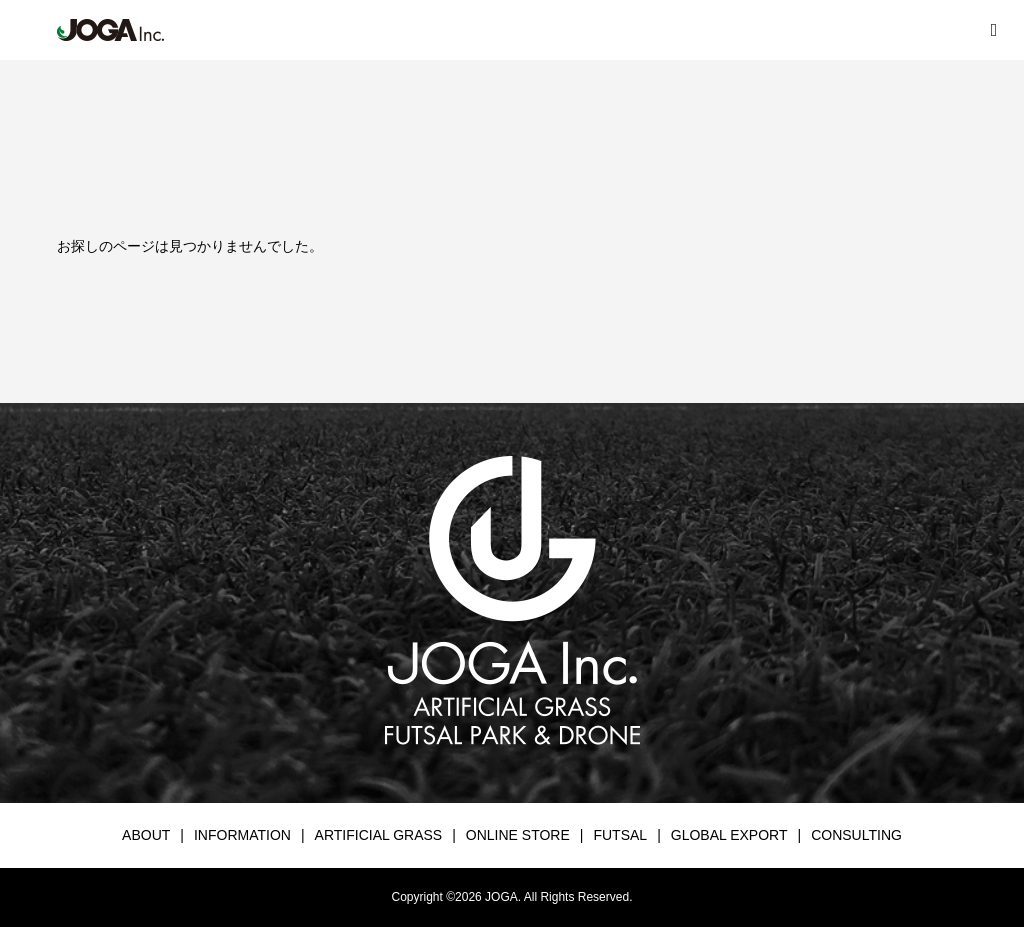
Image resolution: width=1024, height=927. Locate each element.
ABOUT (146, 835)
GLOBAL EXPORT (729, 835)
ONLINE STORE (518, 835)
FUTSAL (620, 835)
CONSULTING (856, 835)
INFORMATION (242, 835)
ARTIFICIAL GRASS (379, 835)
